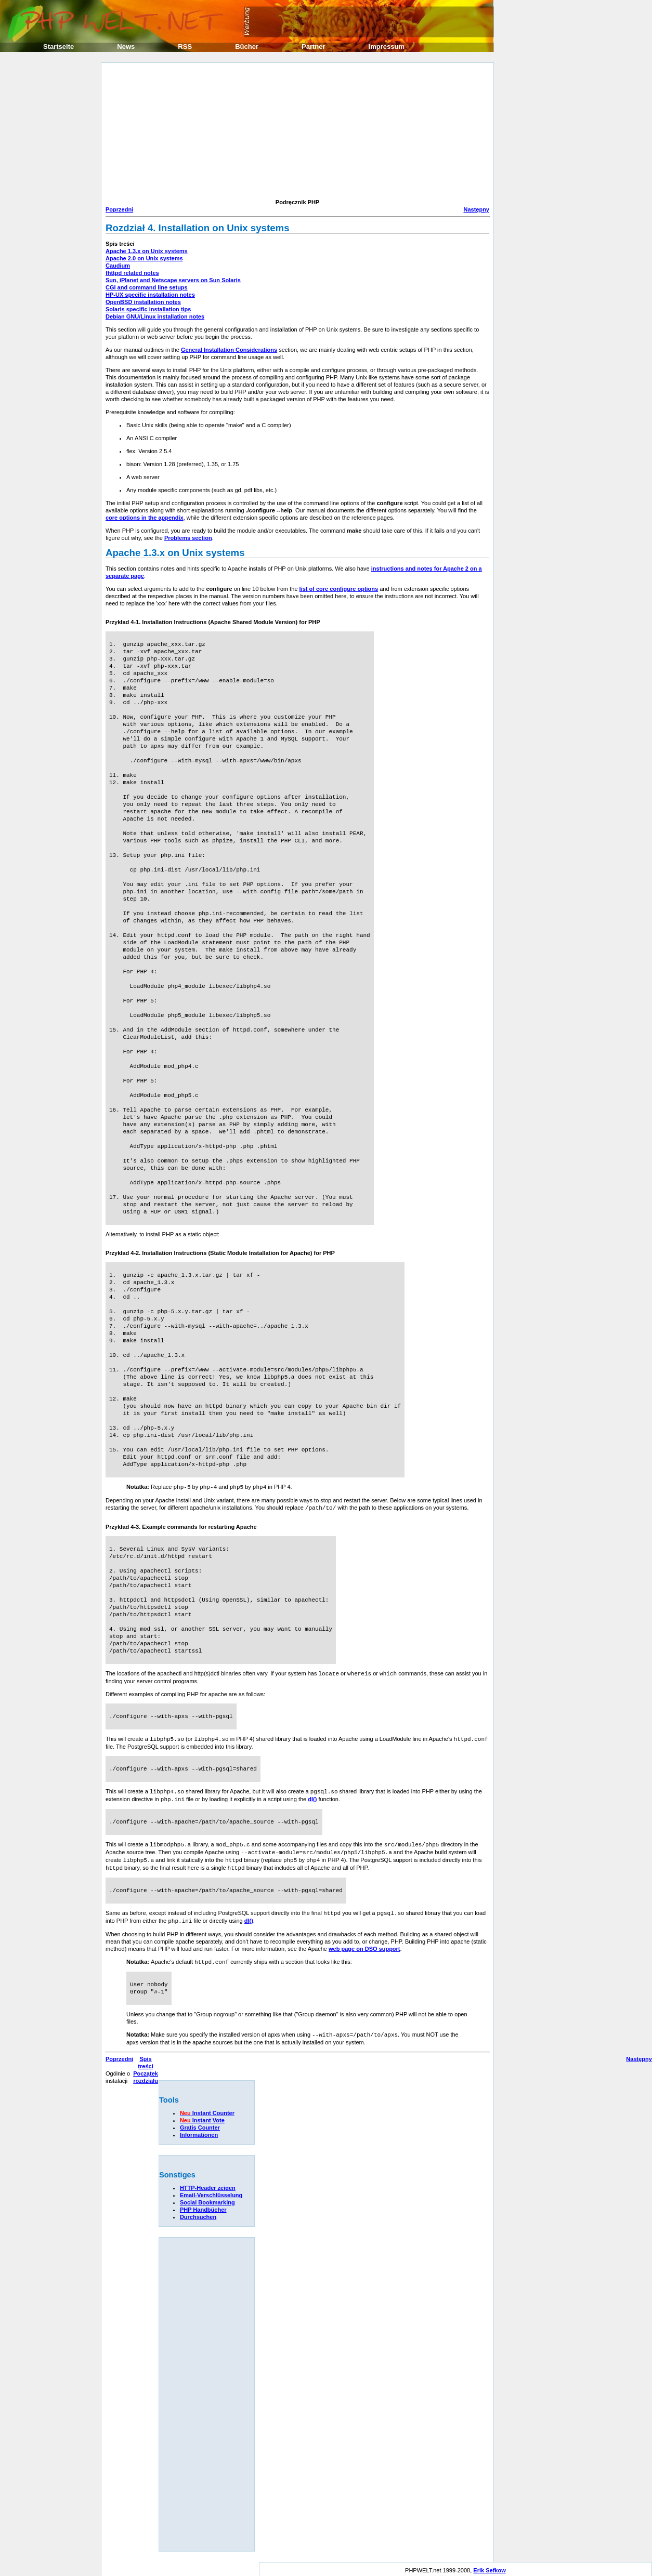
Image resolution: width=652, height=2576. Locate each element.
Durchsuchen (198, 2210)
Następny (476, 209)
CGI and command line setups (147, 287)
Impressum (387, 46)
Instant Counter (207, 2106)
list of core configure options (339, 589)
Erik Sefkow (489, 2563)
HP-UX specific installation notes (150, 295)
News (126, 46)
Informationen (199, 2127)
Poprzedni (119, 209)
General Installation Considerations (229, 350)
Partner (313, 46)
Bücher (246, 46)
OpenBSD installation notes (143, 302)
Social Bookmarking (207, 2195)
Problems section (188, 538)
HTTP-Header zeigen (208, 2180)
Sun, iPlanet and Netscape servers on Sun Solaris (173, 280)
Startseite (58, 46)
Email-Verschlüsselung (211, 2188)
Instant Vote (202, 2113)
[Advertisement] (186, 132)
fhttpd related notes (132, 273)
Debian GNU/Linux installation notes (155, 316)
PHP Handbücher (203, 2202)
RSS (185, 46)
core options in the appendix (145, 517)
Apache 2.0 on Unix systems (144, 258)
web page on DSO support (364, 1942)
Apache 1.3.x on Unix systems (147, 251)
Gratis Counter (200, 2120)
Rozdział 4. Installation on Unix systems (198, 227)
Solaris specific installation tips (148, 309)
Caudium (118, 265)
